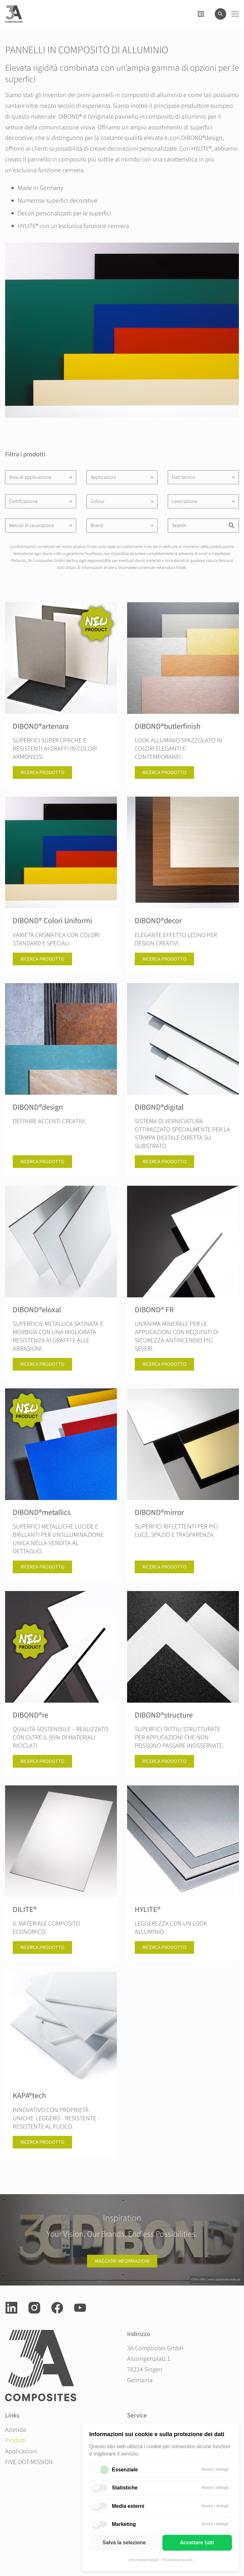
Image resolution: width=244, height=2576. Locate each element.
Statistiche (125, 2487)
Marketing (124, 2524)
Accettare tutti (197, 2542)
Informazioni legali (144, 2560)
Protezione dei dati (177, 2560)
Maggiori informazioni (122, 2261)
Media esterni (128, 2506)
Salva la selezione (124, 2542)
